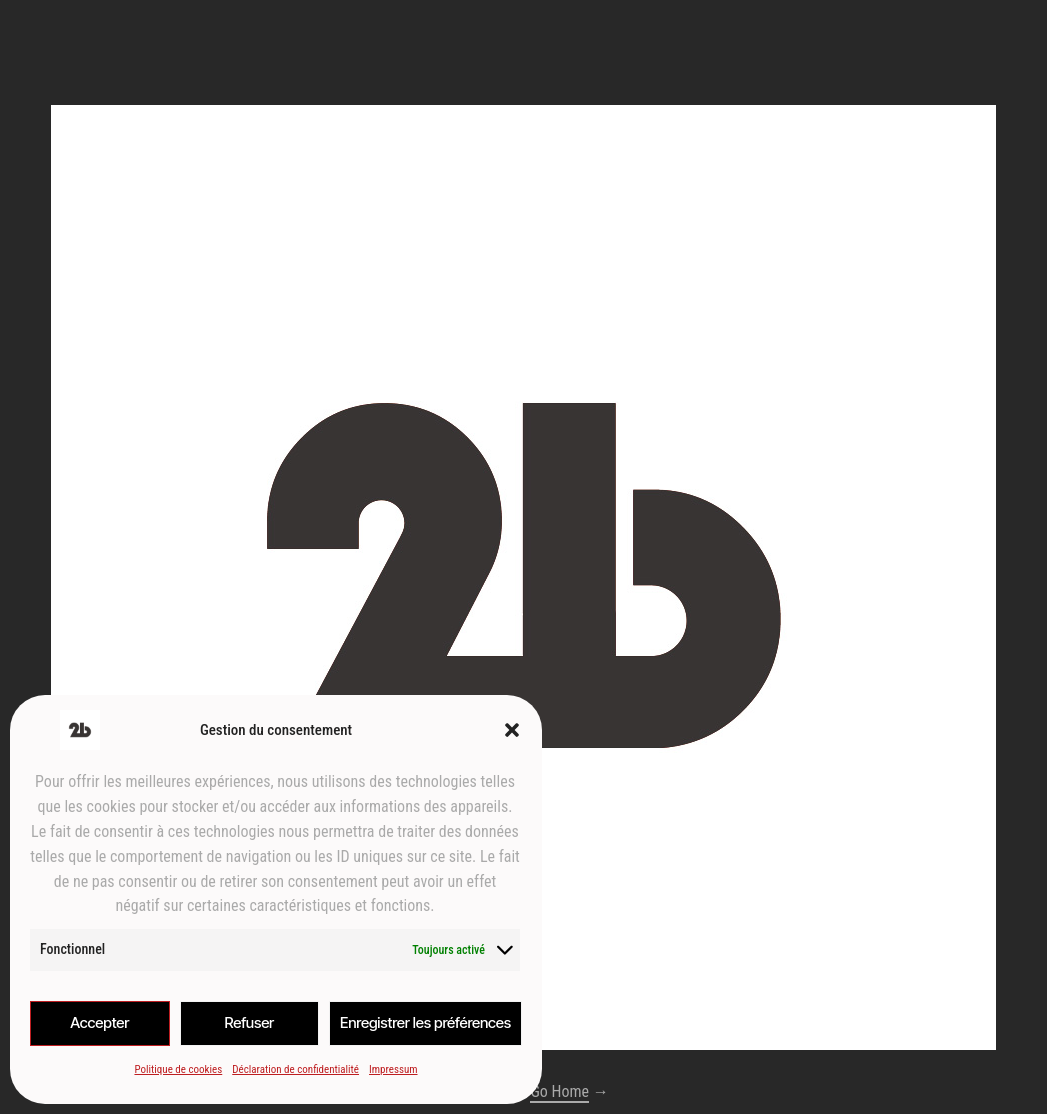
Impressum (393, 1069)
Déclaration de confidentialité (295, 1069)
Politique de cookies (178, 1069)
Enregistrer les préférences (425, 1022)
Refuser (249, 1022)
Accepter (99, 1022)
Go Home (559, 1091)
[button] (512, 730)
